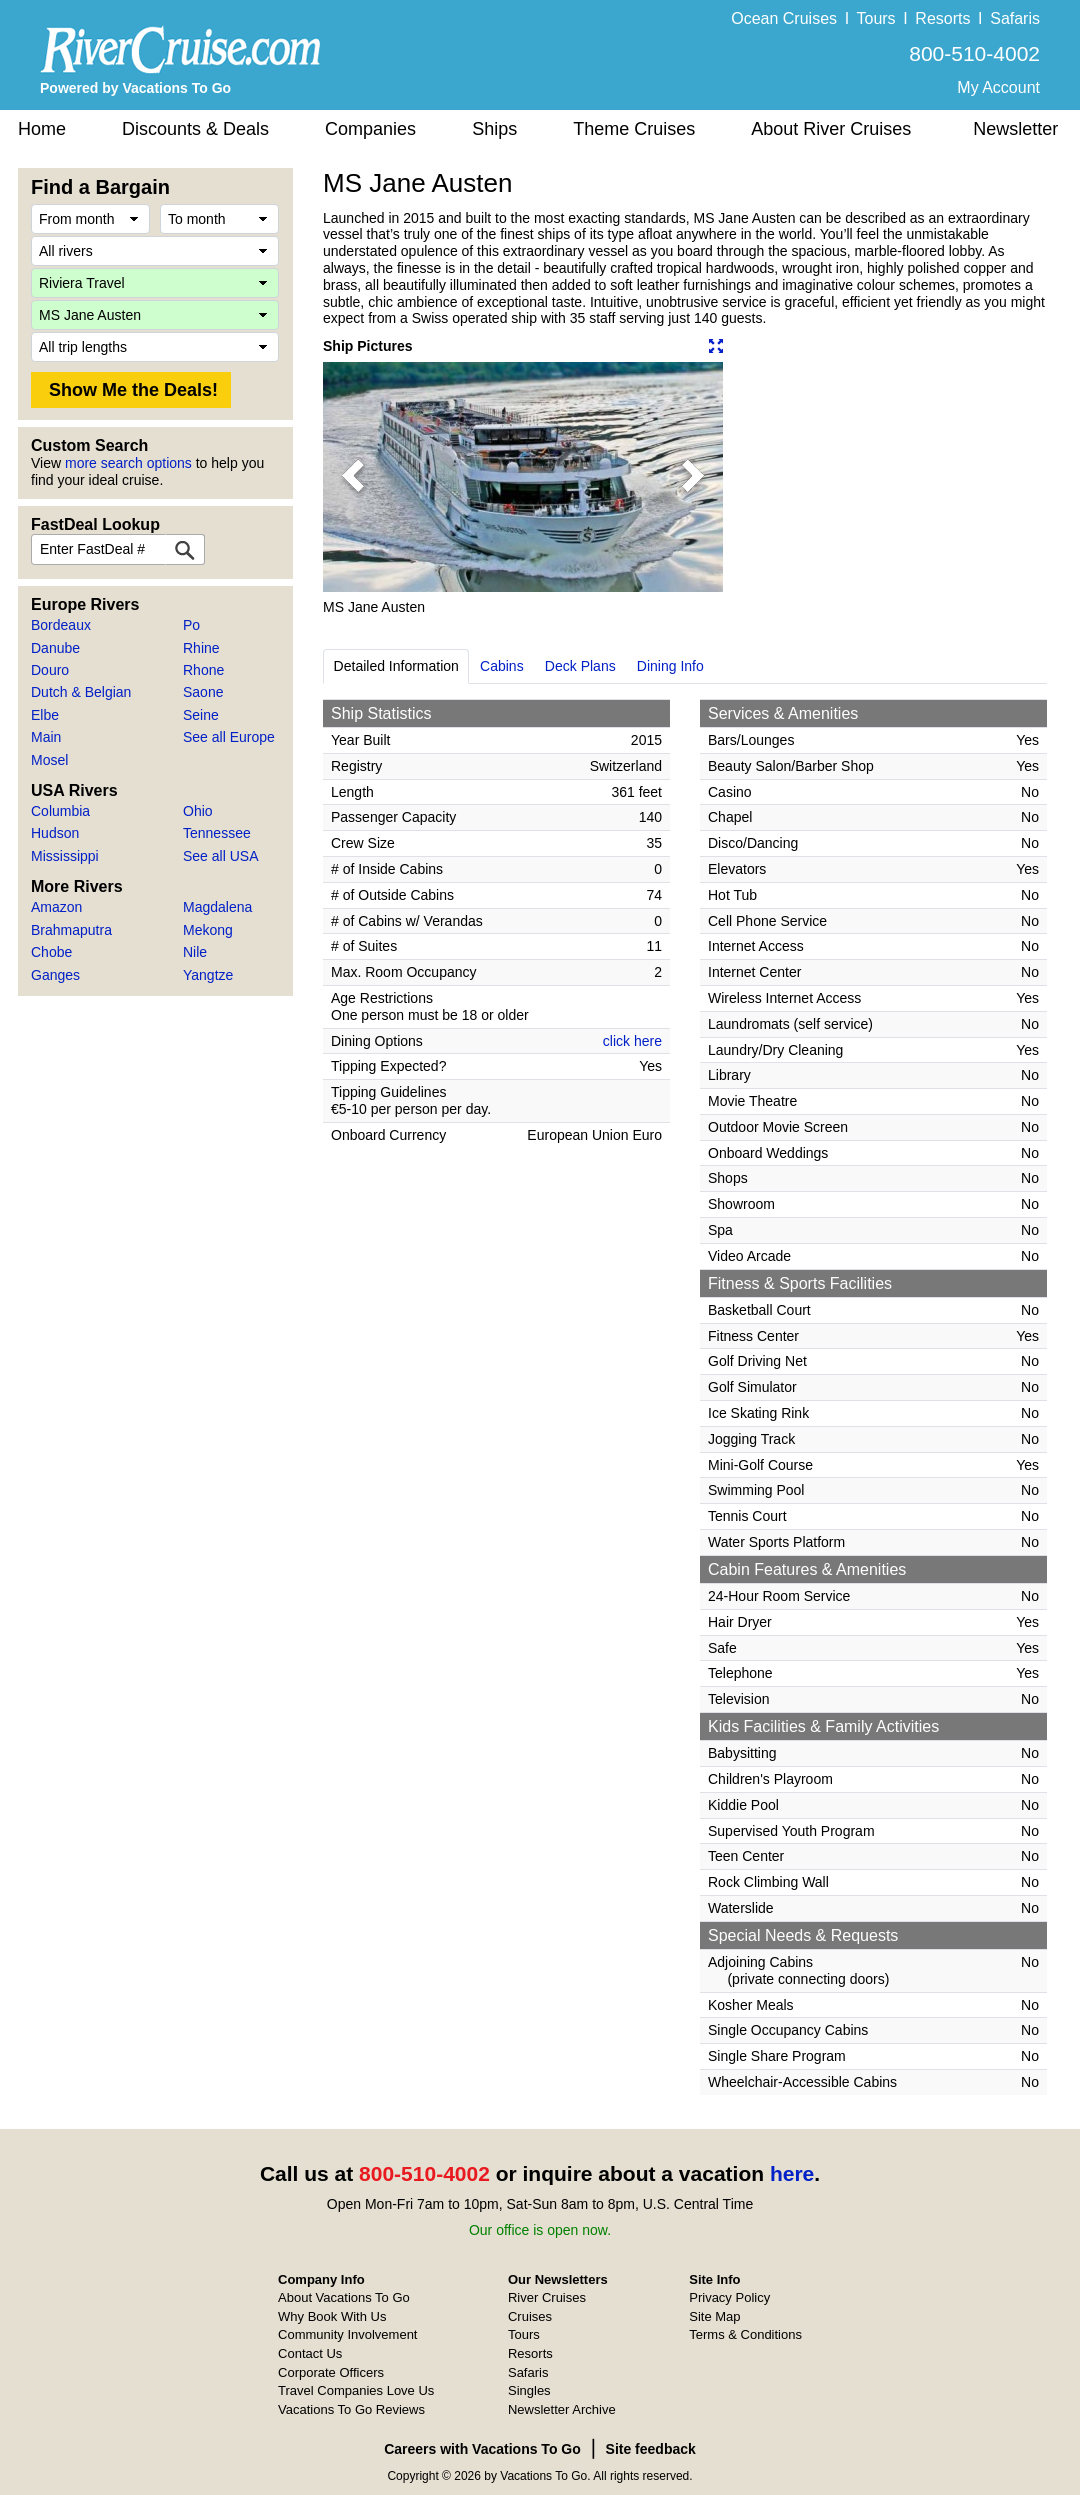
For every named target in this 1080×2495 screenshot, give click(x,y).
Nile (195, 952)
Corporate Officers (331, 2372)
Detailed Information (396, 666)
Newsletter (1015, 129)
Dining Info (670, 666)
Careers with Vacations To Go (482, 2449)
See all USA (220, 856)
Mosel (49, 760)
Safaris (1015, 18)
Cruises (530, 2316)
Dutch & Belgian (81, 692)
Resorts (942, 18)
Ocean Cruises (784, 18)
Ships (494, 129)
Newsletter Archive (562, 2409)
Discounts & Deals (195, 129)
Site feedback (651, 2449)
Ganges (55, 975)
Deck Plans (580, 666)
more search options (128, 463)
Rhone (203, 670)
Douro (50, 670)
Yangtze (208, 975)
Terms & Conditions (745, 2334)
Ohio (198, 811)
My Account (998, 87)
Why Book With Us (332, 2316)
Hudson (55, 833)
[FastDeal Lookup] (185, 549)
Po (191, 625)
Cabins (502, 666)
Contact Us (310, 2353)
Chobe (51, 952)
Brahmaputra (71, 930)
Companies (370, 129)
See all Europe (229, 737)
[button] (353, 477)
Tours (875, 18)
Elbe (45, 715)
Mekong (208, 930)
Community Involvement (347, 2334)
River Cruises (547, 2297)
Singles (529, 2390)
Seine (201, 715)
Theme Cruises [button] (634, 129)
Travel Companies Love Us (356, 2390)
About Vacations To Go (344, 2297)
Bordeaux (61, 625)
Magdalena (217, 907)
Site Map (714, 2316)
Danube (55, 648)
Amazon (56, 907)
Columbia (60, 811)
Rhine (201, 648)
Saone (203, 692)
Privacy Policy (729, 2297)
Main (46, 737)
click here (632, 1041)
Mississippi (65, 856)
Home (42, 129)
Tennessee (217, 833)
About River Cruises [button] (831, 129)
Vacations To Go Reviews (351, 2409)
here (792, 2173)
